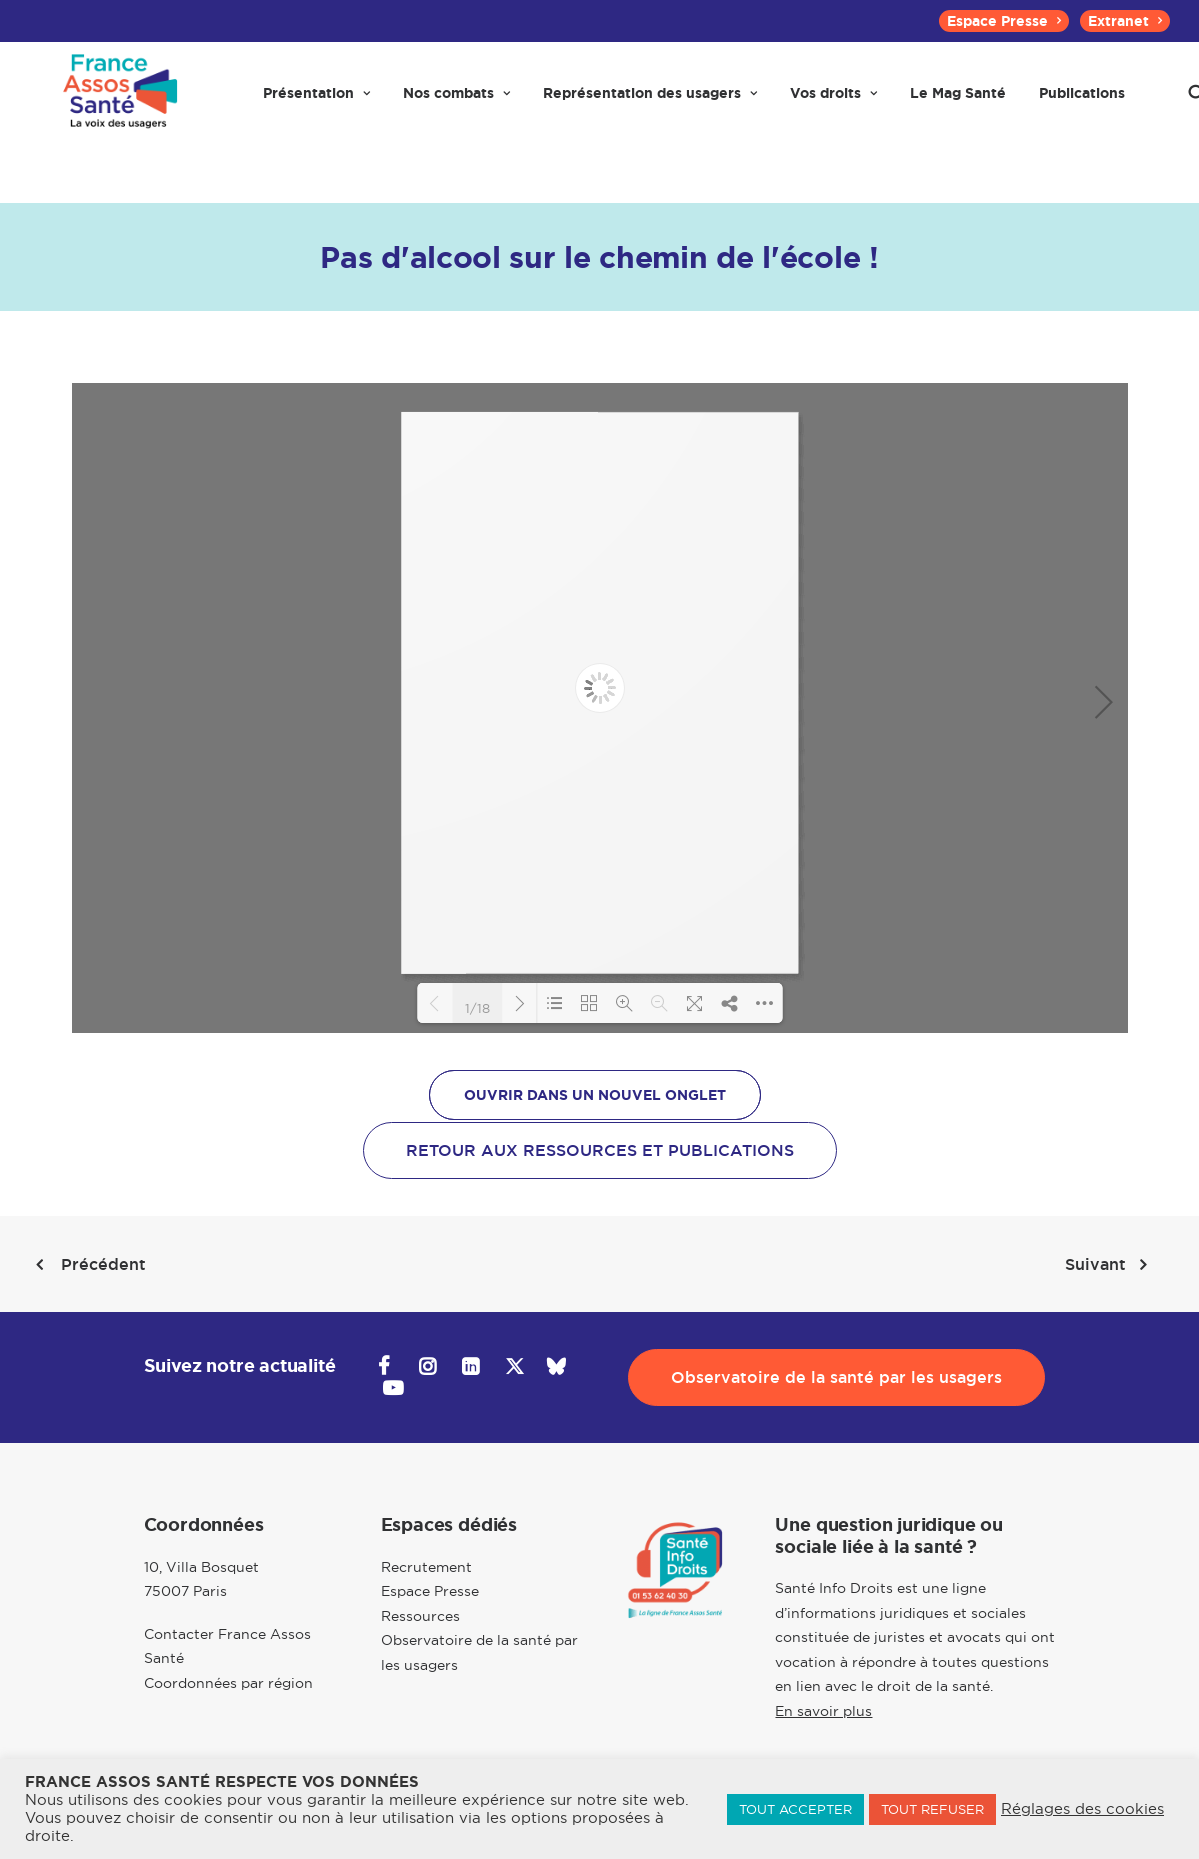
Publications (1082, 102)
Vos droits (833, 102)
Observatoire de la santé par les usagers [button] (836, 1377)
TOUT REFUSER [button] (932, 1809)
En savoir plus (823, 1711)
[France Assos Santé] (118, 102)
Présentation (316, 102)
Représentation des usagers (650, 102)
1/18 (477, 1007)
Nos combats (456, 102)
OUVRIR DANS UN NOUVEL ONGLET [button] (595, 1095)
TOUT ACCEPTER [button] (795, 1809)
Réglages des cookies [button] (1082, 1809)
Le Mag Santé (958, 102)
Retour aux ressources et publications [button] (600, 1150)
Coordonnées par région (228, 1683)
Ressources (420, 1616)
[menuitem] (1004, 21)
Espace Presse (1004, 21)
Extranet (1125, 21)
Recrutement (426, 1567)
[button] (384, 1369)
